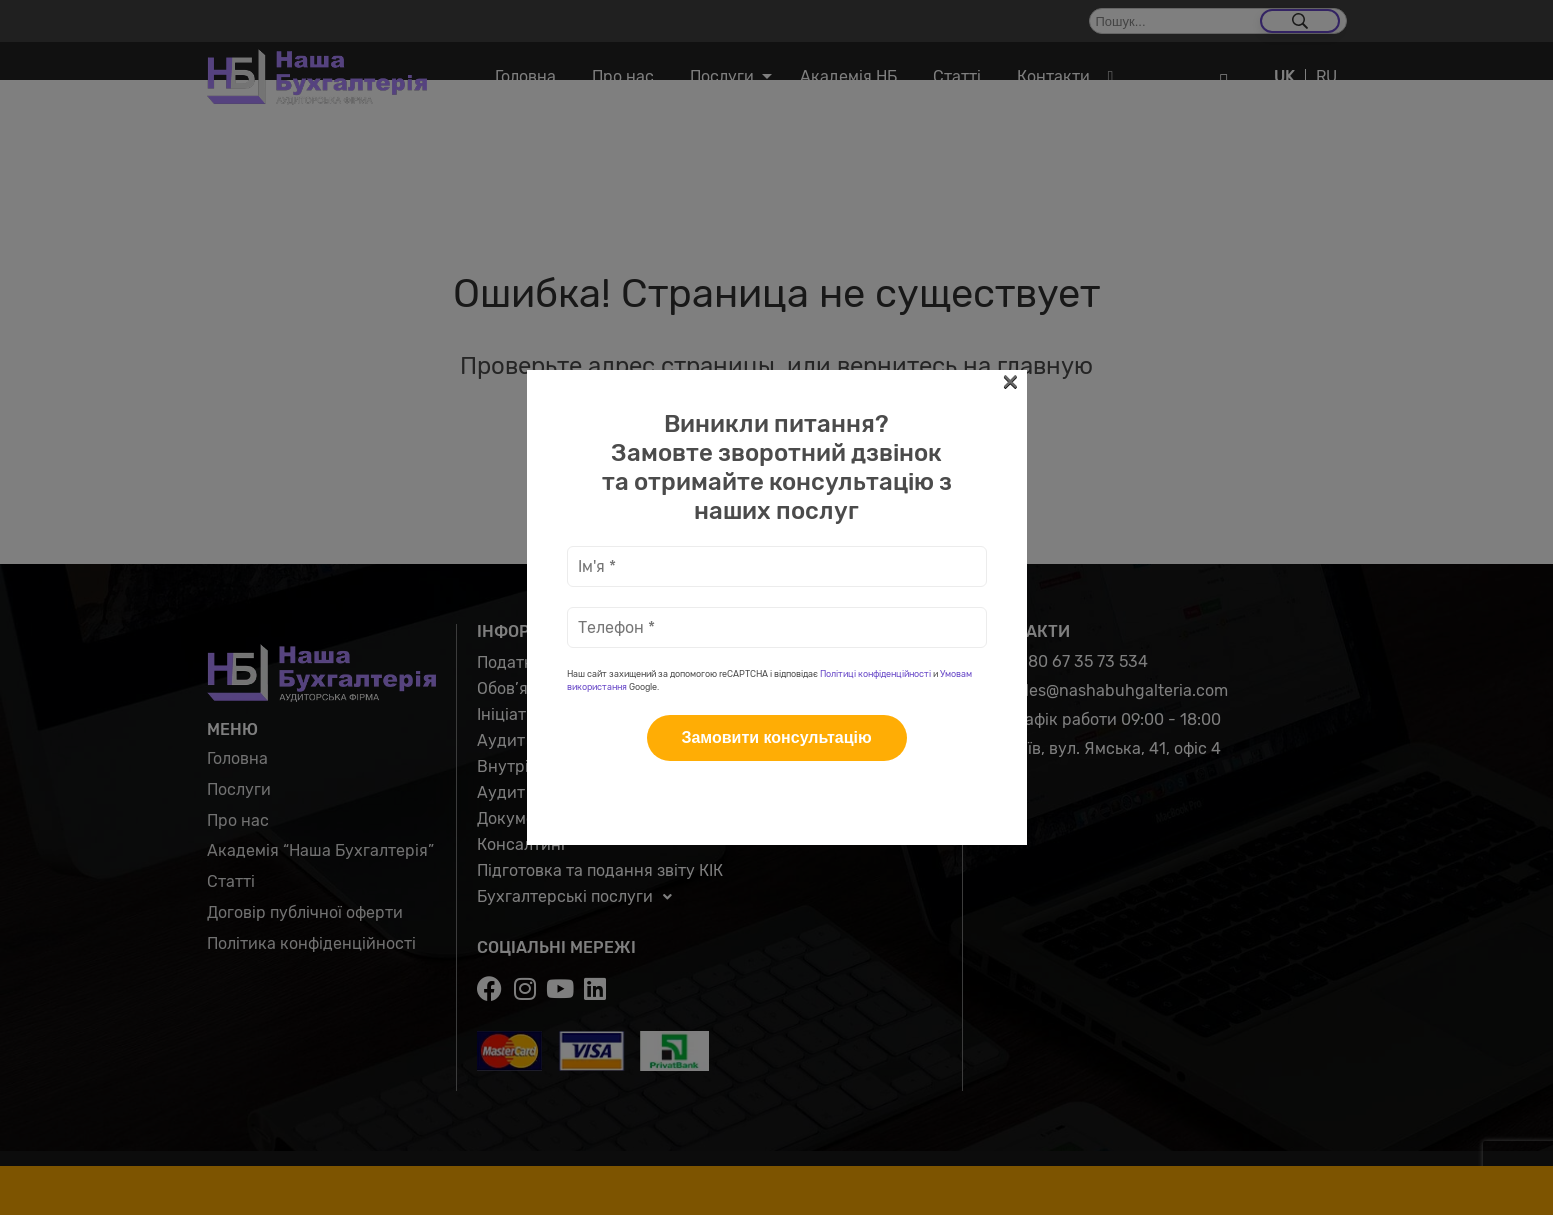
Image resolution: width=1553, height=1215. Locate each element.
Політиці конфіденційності (875, 426)
